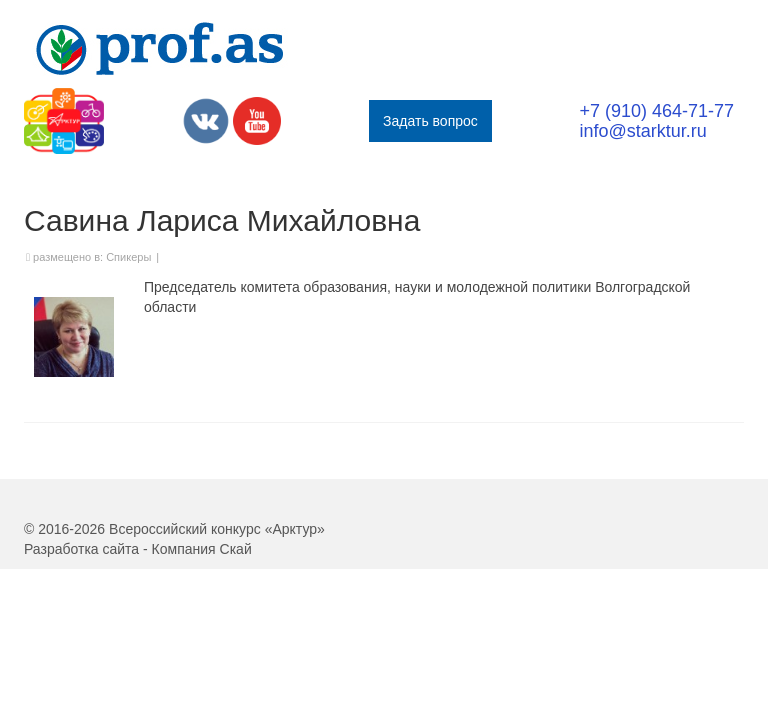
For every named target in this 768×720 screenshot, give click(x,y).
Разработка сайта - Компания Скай (138, 549)
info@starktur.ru (642, 131)
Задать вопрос (430, 121)
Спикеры (128, 257)
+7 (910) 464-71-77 (656, 111)
